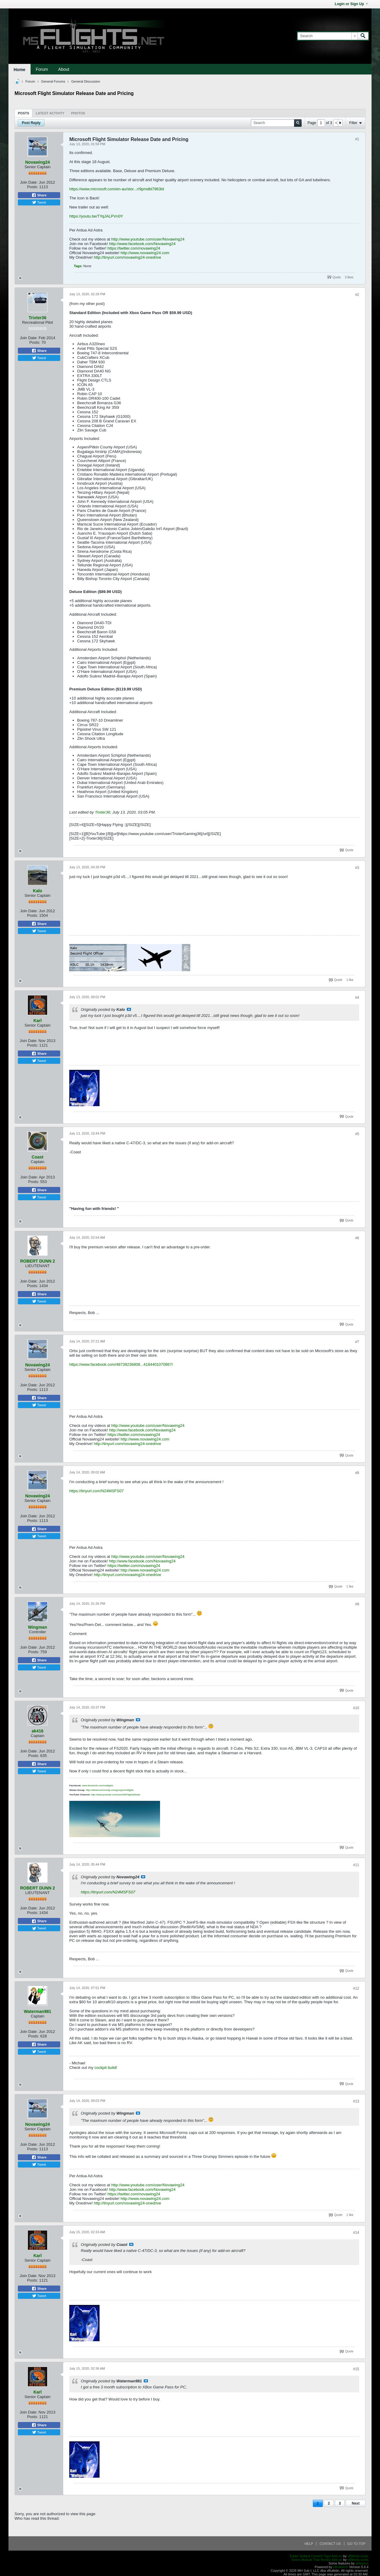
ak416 (38, 1731)
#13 (356, 2101)
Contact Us (330, 2543)
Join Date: (29, 182)
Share (39, 195)
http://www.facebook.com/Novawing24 (142, 243)
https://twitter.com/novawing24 (133, 248)
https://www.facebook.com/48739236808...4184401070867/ (121, 1364)
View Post (129, 1009)
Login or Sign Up (351, 4)
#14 (356, 2232)
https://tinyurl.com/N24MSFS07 (96, 1491)
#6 (357, 1238)
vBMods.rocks (358, 2556)
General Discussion (85, 81)
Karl (37, 1020)
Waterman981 (37, 2011)
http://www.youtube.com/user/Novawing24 (148, 239)
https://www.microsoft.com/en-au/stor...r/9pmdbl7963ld (116, 189)
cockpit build (105, 2067)
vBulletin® (340, 2567)
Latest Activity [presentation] (50, 113)
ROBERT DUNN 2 (37, 1261)
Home (19, 69)
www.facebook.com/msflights (97, 1785)
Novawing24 (37, 162)
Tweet (39, 202)
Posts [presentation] (23, 113)
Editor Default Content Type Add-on (316, 2556)
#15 (356, 2369)
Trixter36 (37, 317)
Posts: (32, 187)
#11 (356, 1865)
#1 (357, 139)
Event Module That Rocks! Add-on (317, 2559)
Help (308, 2543)
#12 (356, 1988)
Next (355, 2503)
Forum (42, 69)
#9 (357, 1604)
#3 (357, 868)
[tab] (23, 113)
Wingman (37, 1627)
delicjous (362, 2563)
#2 (357, 295)
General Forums (53, 81)
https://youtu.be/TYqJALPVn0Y (96, 216)
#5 (357, 1134)
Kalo (37, 890)
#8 (357, 1473)
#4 (357, 997)
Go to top (356, 2543)
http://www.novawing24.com (145, 253)
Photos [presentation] (78, 113)
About (63, 69)
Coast (38, 1157)
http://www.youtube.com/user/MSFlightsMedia (115, 1794)
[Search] (327, 36)
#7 (357, 1342)
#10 (356, 1708)
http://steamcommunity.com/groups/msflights (110, 1790)
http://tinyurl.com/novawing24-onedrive (127, 257)
